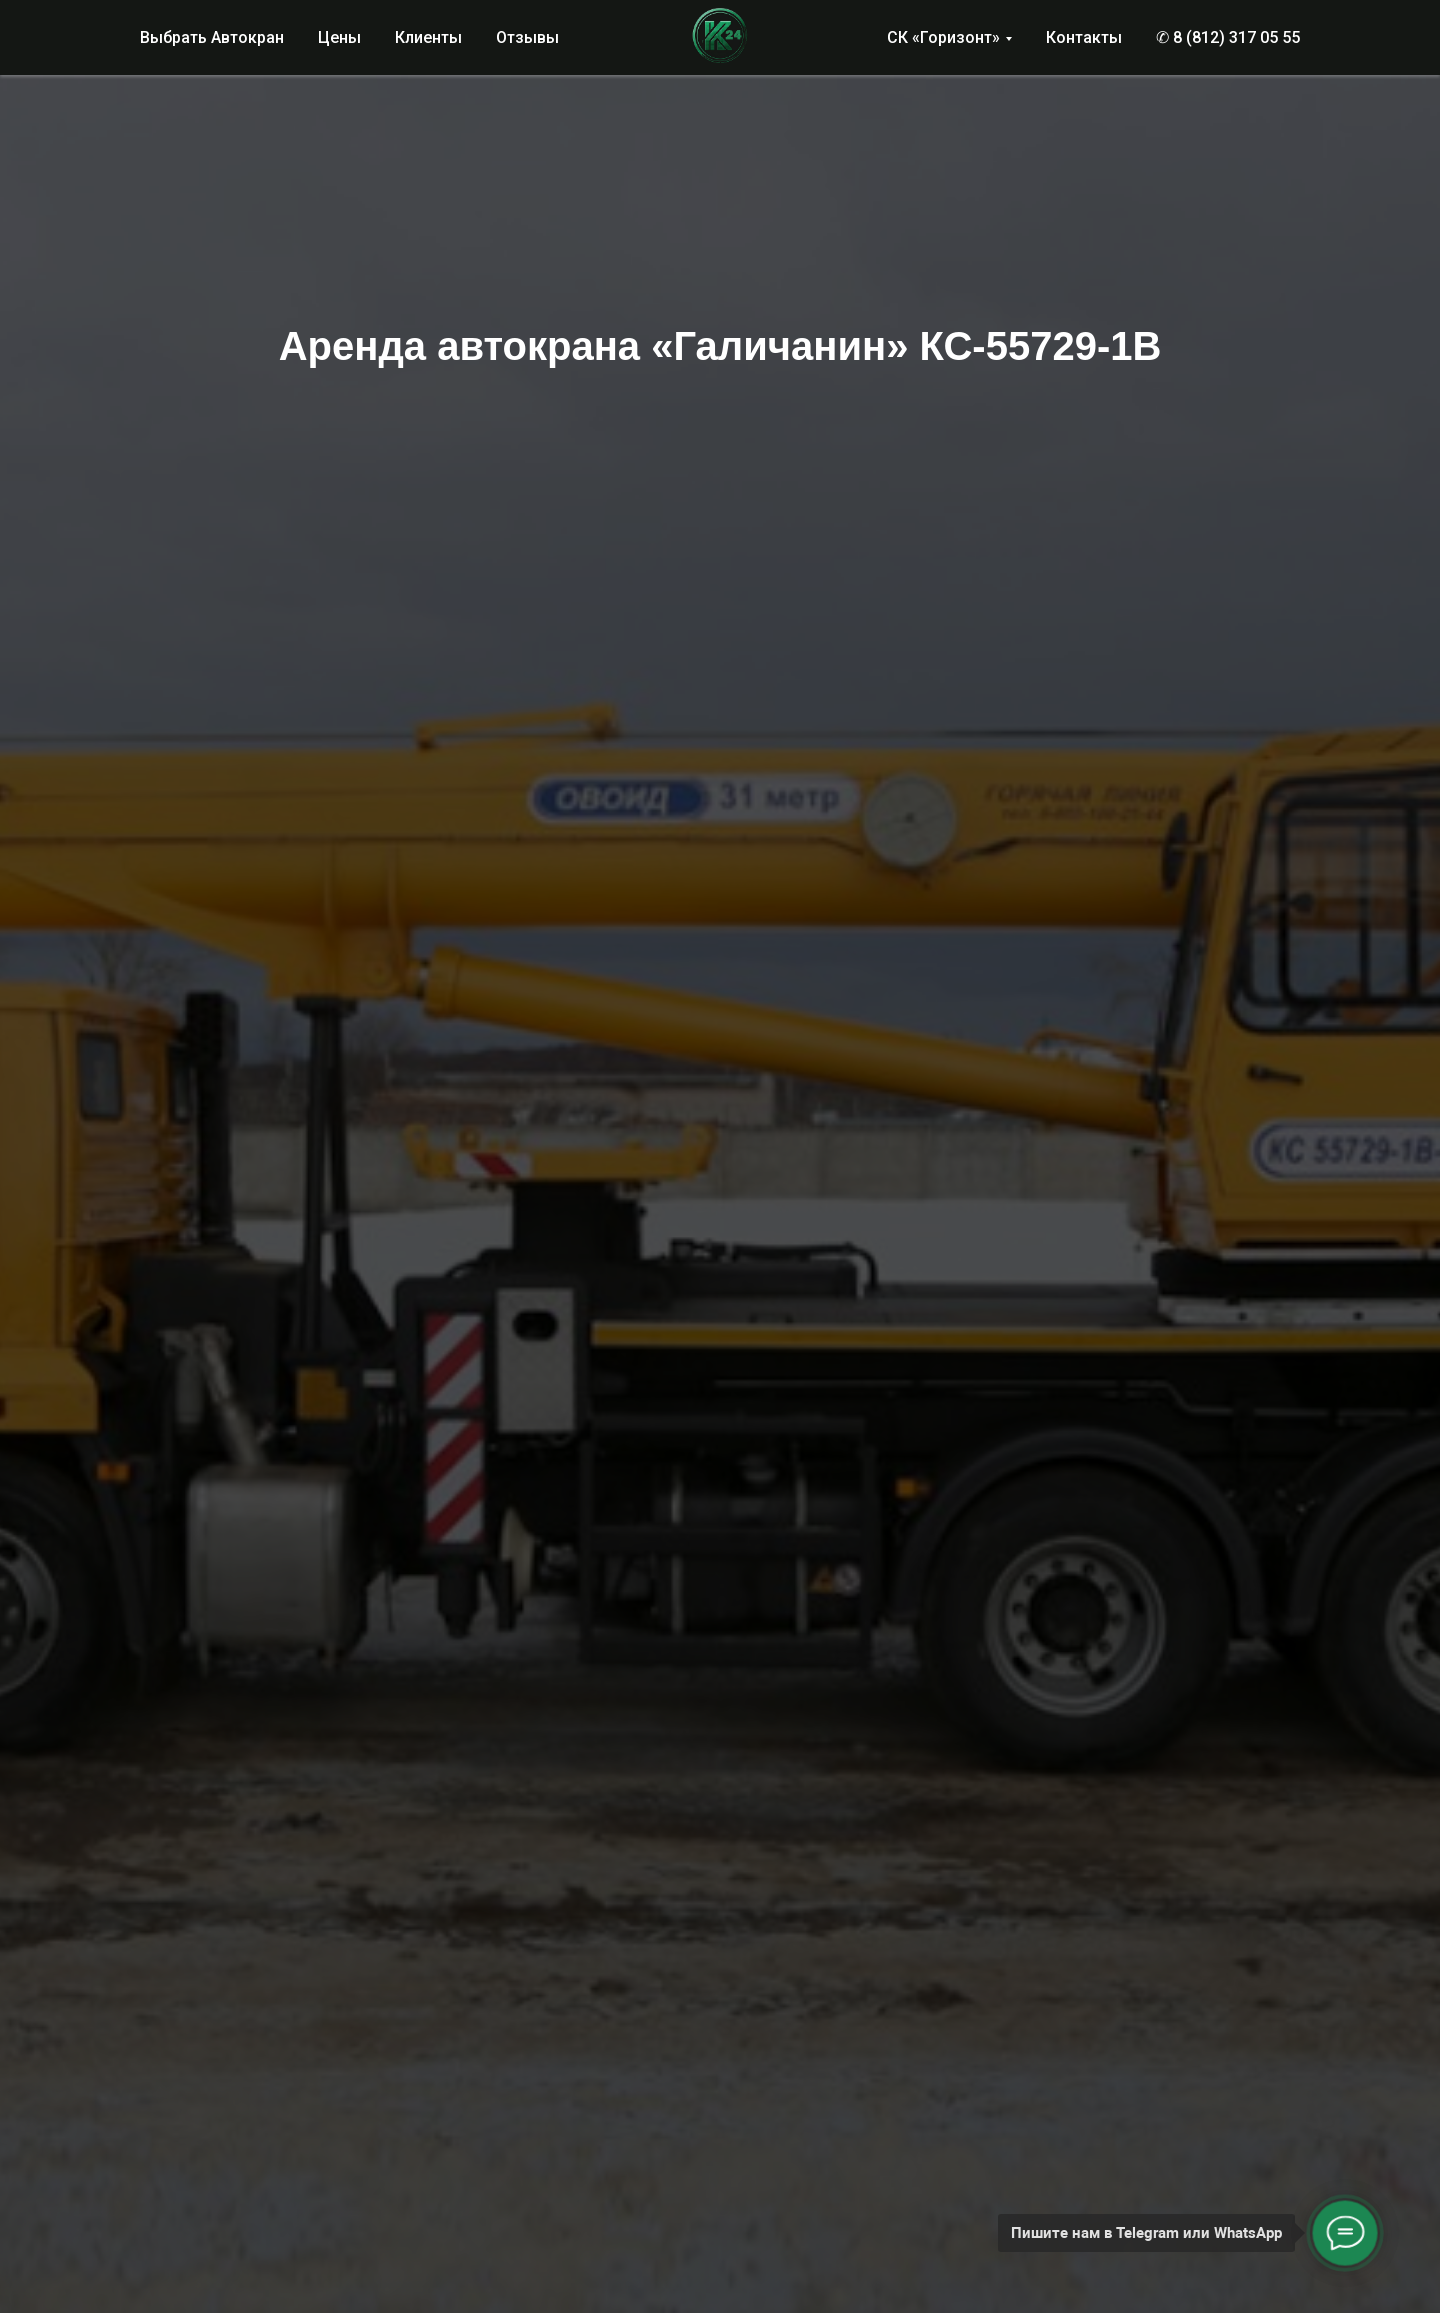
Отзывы (527, 37)
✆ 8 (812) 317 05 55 (1228, 37)
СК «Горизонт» (943, 37)
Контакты (1084, 37)
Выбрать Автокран (212, 37)
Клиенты (428, 37)
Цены (339, 37)
